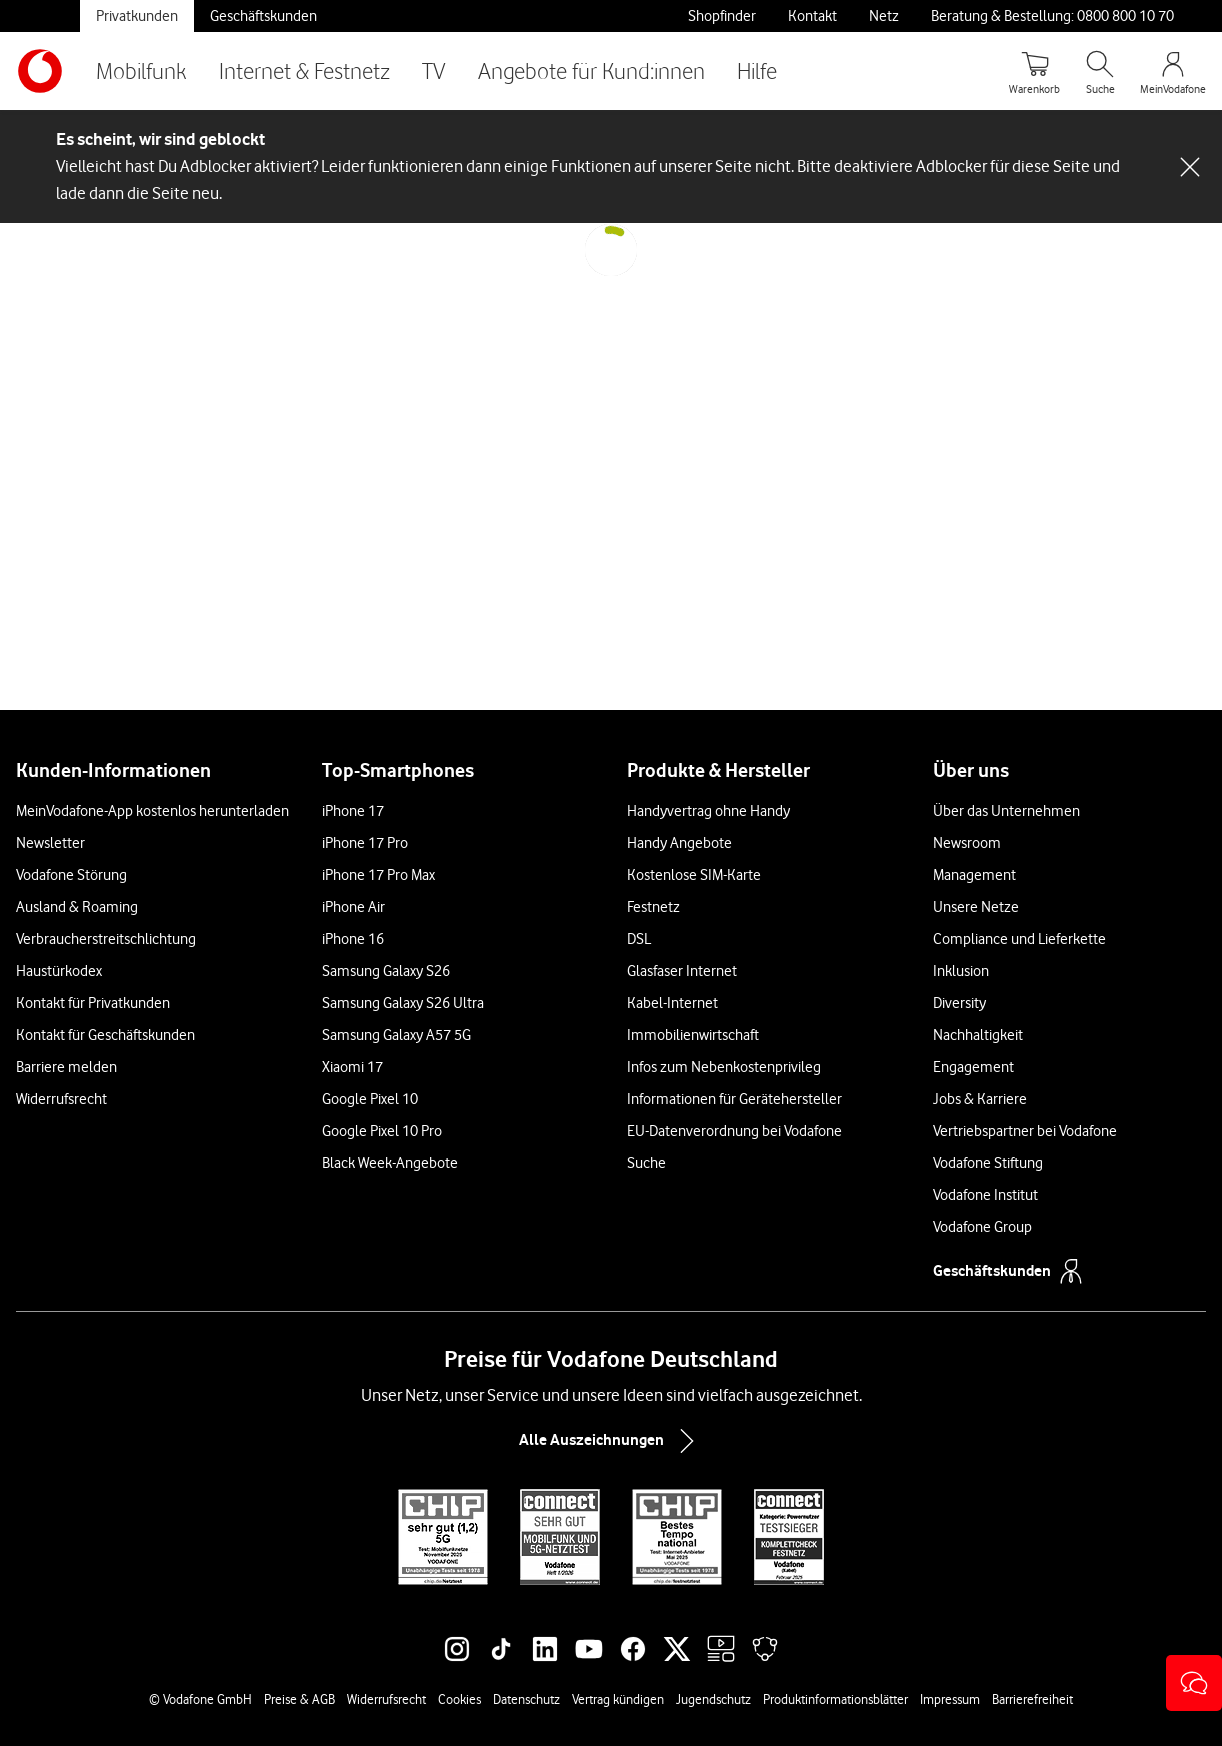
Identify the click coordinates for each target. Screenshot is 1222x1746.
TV (434, 70)
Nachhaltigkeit (978, 1035)
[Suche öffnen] (1100, 71)
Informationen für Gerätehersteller (734, 1099)
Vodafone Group (982, 1227)
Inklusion (961, 971)
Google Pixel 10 (370, 1099)
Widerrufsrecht (61, 1099)
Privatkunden (137, 16)
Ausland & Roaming (77, 907)
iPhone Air (353, 907)
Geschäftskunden (263, 16)
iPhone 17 (353, 811)
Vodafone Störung (71, 875)
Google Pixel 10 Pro (382, 1131)
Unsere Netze (976, 907)
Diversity (959, 1003)
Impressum (950, 1699)
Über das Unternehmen (1006, 811)
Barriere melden (66, 1067)
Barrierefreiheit (1032, 1699)
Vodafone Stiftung (988, 1163)
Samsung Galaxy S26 (386, 971)
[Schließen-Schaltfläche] (1190, 167)
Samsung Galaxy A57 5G (396, 1035)
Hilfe (757, 70)
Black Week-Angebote (390, 1163)
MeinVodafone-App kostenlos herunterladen (152, 811)
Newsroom (967, 843)
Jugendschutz (713, 1699)
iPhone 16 (353, 939)
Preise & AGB (299, 1699)
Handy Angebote (679, 843)
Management (974, 875)
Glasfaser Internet (682, 971)
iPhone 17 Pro (365, 843)
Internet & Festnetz (304, 70)
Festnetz (653, 907)
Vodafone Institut (985, 1195)
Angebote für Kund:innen (591, 70)
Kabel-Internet (672, 1003)
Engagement (973, 1067)
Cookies (459, 1699)
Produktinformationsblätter (835, 1699)
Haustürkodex (59, 971)
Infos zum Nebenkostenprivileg (724, 1067)
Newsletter (50, 843)
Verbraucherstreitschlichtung (106, 939)
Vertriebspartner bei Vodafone (1025, 1131)
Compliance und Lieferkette (1019, 939)
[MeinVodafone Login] (1173, 71)
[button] (1194, 1683)
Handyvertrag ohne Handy (708, 811)
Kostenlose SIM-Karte (694, 875)
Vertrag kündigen (618, 1699)
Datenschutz (526, 1699)
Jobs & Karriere (980, 1099)
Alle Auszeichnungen (611, 1441)
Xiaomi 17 (352, 1067)
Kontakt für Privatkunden (93, 1003)
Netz (884, 16)
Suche (646, 1163)
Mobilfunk (141, 70)
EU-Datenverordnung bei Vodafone (734, 1131)
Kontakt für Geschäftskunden (105, 1035)
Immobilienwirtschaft (693, 1035)
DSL (639, 939)
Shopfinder (722, 16)
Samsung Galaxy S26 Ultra (403, 1003)
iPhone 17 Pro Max (378, 875)
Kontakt (812, 16)
